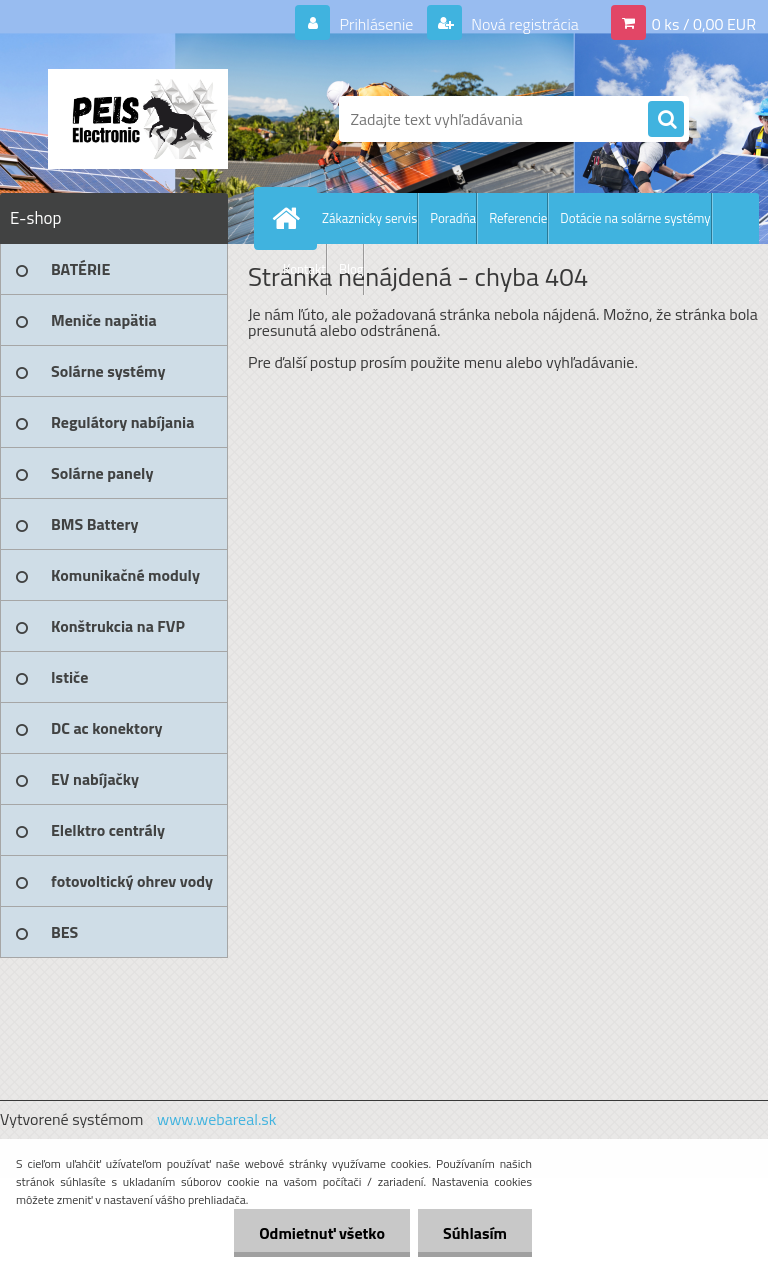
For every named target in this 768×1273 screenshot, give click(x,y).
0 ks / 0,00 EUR (704, 24)
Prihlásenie (376, 24)
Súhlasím (475, 1233)
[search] (666, 120)
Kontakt (304, 269)
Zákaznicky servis (369, 218)
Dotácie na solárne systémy (635, 218)
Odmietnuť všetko (322, 1233)
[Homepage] (290, 218)
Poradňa (453, 218)
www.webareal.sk (217, 1119)
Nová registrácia (523, 24)
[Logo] (137, 119)
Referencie (518, 218)
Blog (351, 269)
